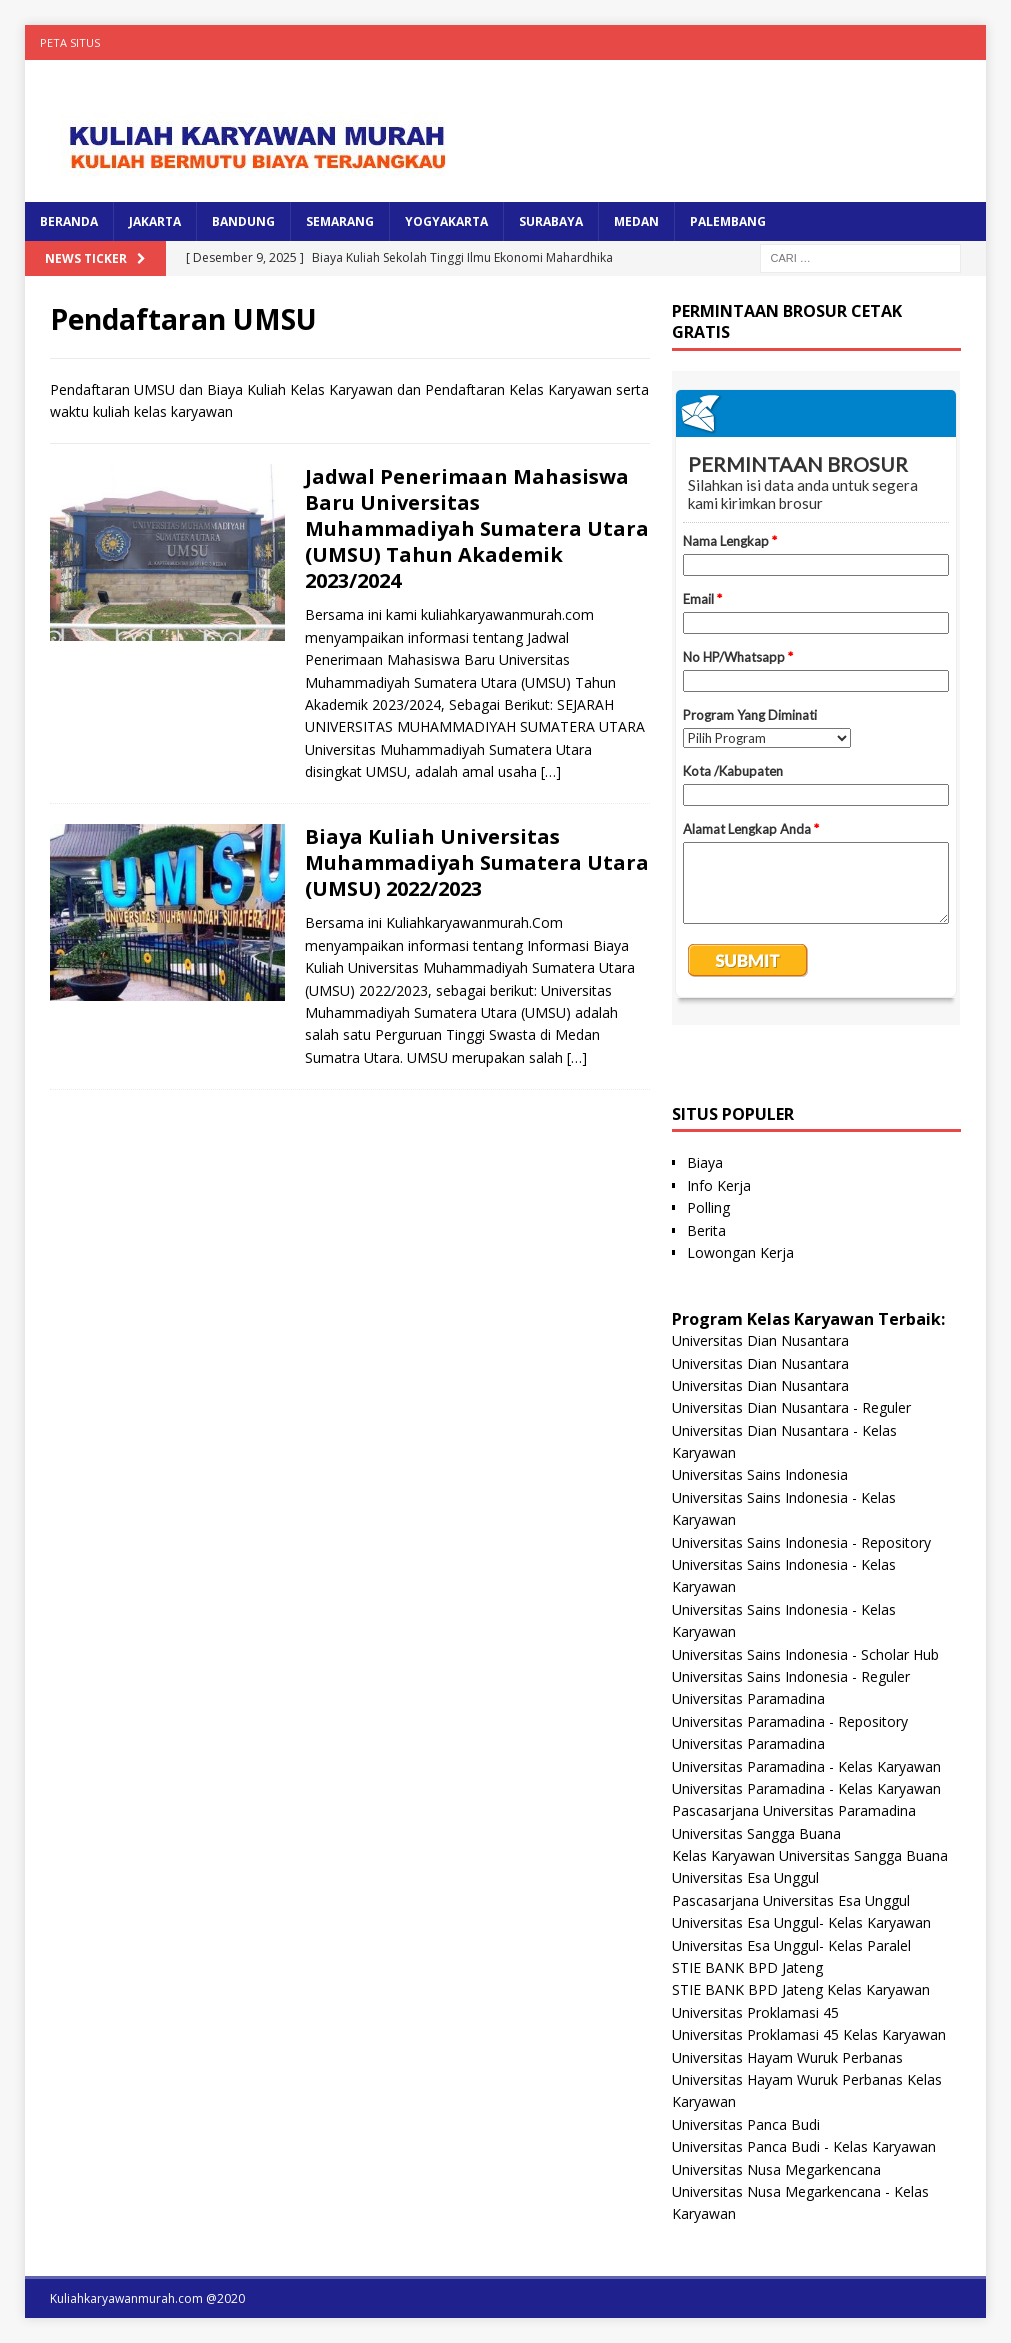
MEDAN (636, 221)
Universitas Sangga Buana (756, 1833)
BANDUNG (243, 221)
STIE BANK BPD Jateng (747, 1967)
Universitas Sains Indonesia (760, 1474)
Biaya (705, 1162)
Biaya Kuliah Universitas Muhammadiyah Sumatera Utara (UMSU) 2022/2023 (477, 862)
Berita (706, 1230)
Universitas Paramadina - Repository (790, 1721)
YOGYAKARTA (446, 221)
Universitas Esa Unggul (745, 1877)
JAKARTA (155, 221)
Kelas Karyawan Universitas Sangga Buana (810, 1855)
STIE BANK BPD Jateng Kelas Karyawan (801, 1989)
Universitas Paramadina (748, 1698)
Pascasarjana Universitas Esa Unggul (791, 1900)
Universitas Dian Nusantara (760, 1340)
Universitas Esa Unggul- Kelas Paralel (791, 1945)
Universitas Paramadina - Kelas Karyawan (806, 1766)
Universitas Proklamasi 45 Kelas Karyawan (809, 2034)
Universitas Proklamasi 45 (755, 2012)
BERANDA (69, 221)
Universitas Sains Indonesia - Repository (801, 1542)
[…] (551, 771)
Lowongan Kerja (740, 1252)
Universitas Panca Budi (746, 2124)
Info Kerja (719, 1185)
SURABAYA (551, 221)
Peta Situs (70, 42)
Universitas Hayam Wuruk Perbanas (787, 2057)
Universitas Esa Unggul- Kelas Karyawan (801, 1922)
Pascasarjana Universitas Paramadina (794, 1810)
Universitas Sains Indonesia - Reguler (791, 1676)
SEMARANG (340, 221)
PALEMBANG (728, 221)
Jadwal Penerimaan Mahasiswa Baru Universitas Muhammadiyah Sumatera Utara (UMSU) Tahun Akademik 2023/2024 (477, 528)
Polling (708, 1207)
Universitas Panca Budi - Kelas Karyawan (804, 2146)
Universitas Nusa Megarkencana (776, 2169)
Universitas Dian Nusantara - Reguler (791, 1407)
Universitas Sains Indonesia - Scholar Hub (805, 1654)
